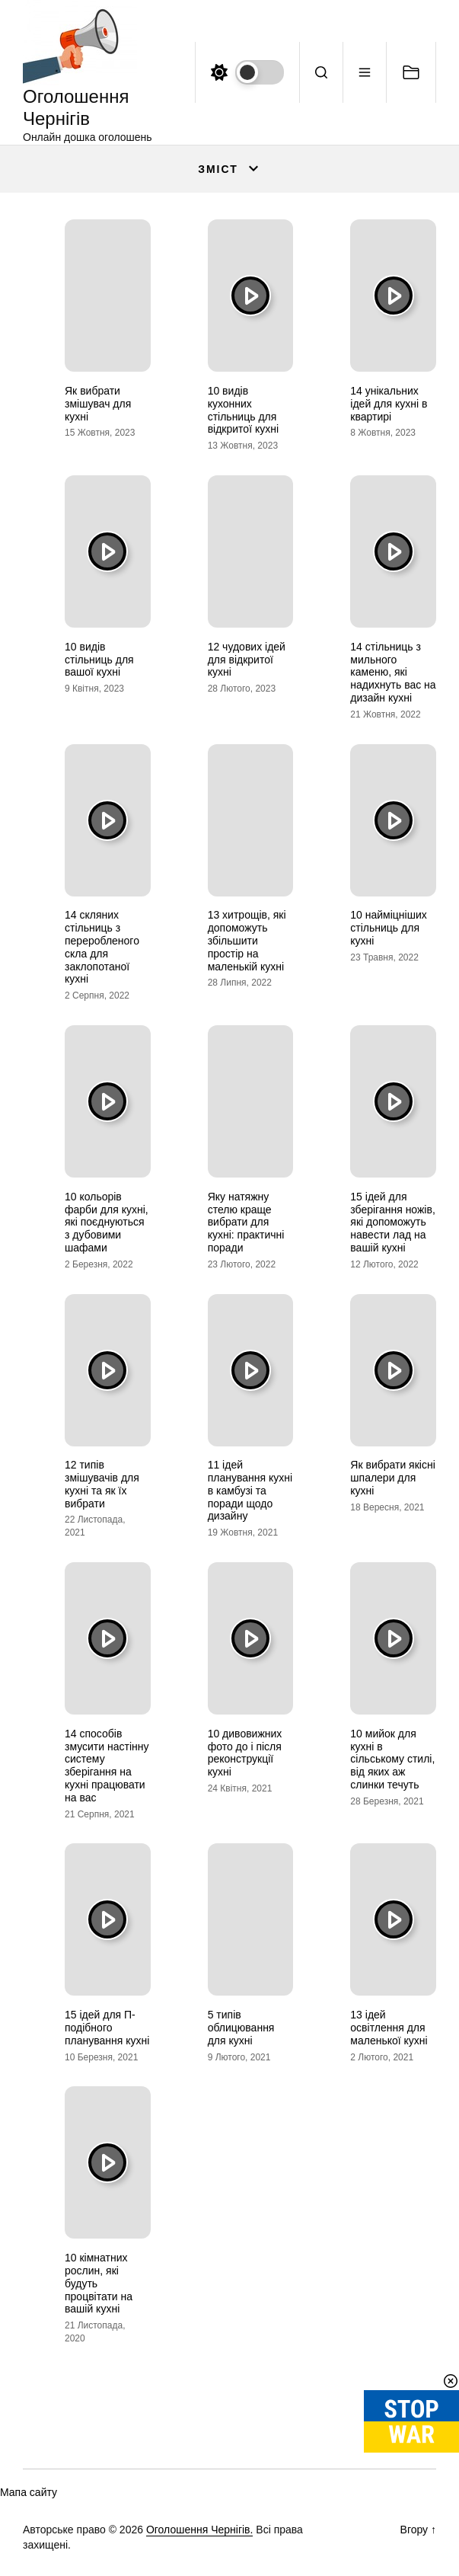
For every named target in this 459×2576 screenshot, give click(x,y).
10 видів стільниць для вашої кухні (99, 660)
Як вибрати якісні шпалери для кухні (392, 1478)
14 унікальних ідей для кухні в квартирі (388, 404)
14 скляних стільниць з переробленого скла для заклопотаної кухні (102, 947)
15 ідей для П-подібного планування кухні (107, 2028)
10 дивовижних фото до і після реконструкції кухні (245, 1752)
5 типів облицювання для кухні (241, 2028)
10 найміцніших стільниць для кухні (388, 928)
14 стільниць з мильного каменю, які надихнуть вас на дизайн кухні (392, 672)
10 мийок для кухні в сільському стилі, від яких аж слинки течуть (392, 1759)
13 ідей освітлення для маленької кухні (388, 2028)
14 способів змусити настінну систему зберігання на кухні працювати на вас (107, 1765)
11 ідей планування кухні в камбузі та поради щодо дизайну (250, 1490)
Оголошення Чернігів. (199, 2529)
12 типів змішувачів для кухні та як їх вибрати (102, 1484)
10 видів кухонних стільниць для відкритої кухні (243, 410)
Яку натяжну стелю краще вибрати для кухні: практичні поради (246, 1222)
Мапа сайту (28, 2492)
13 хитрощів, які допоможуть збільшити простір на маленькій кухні (247, 940)
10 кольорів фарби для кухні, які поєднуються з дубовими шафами (106, 1222)
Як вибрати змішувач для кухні (98, 404)
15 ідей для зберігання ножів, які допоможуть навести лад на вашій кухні (392, 1222)
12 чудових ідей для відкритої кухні (246, 660)
